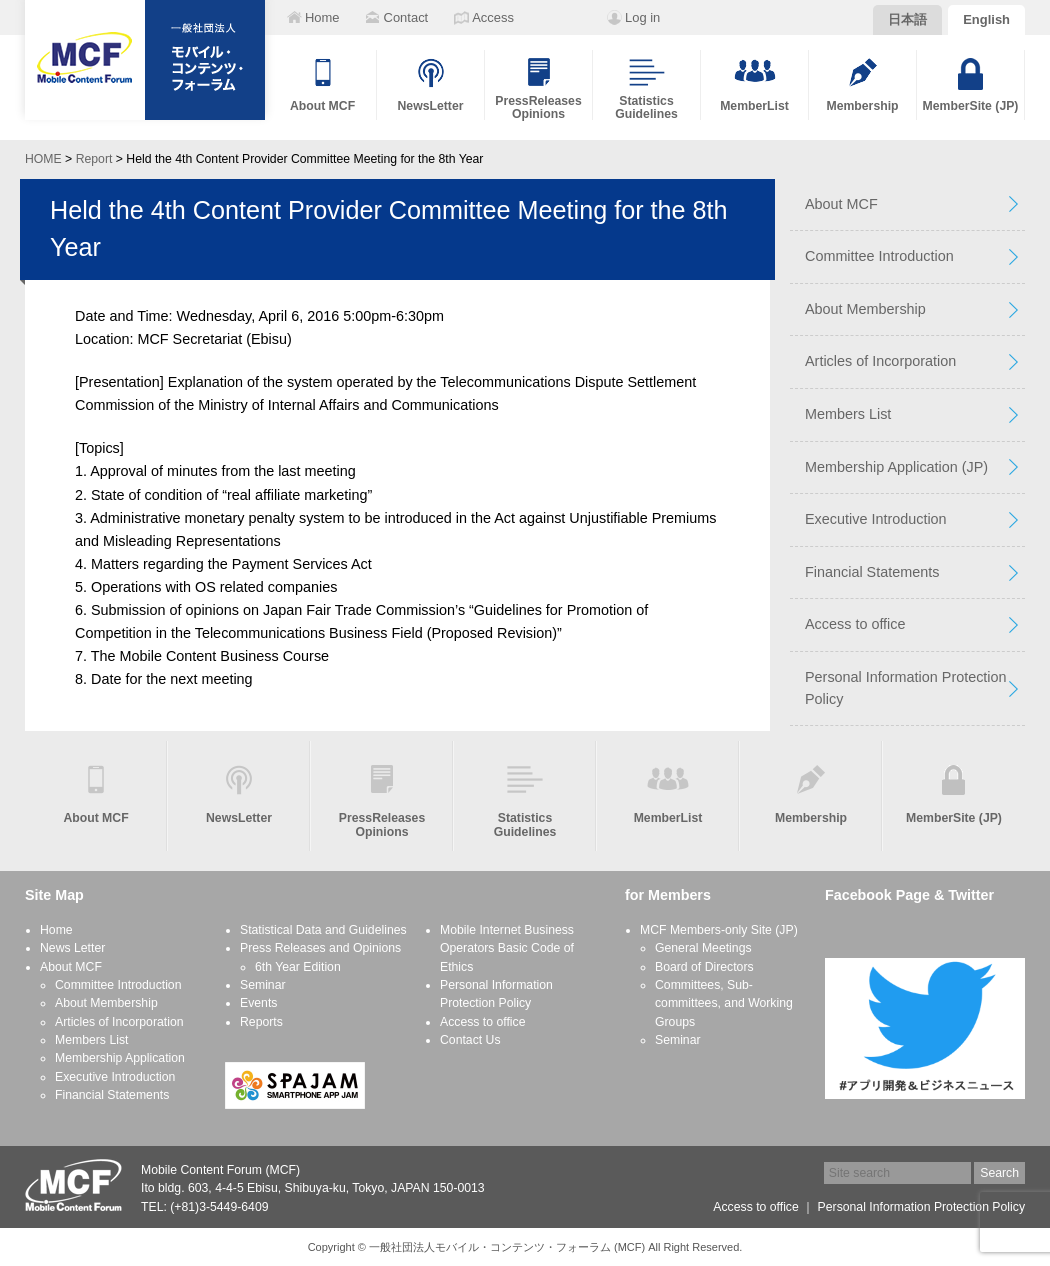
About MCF (841, 204)
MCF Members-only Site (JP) (719, 930)
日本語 (907, 19)
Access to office (855, 624)
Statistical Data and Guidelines (323, 930)
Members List (848, 414)
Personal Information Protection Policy (906, 688)
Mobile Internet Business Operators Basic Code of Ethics (507, 948)
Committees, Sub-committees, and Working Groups (724, 1003)
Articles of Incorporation (880, 361)
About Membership (865, 309)
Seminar (263, 985)
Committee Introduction (879, 256)
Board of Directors (704, 967)
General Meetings (703, 948)
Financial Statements (872, 572)
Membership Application (120, 1058)
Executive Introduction (876, 519)
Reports (261, 1022)
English (986, 19)
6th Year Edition (298, 967)
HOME (43, 159)
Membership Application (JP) (896, 467)
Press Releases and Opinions (320, 948)
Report (94, 159)
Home (56, 930)
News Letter (72, 948)
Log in (642, 17)
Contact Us (470, 1040)
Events (258, 1003)
